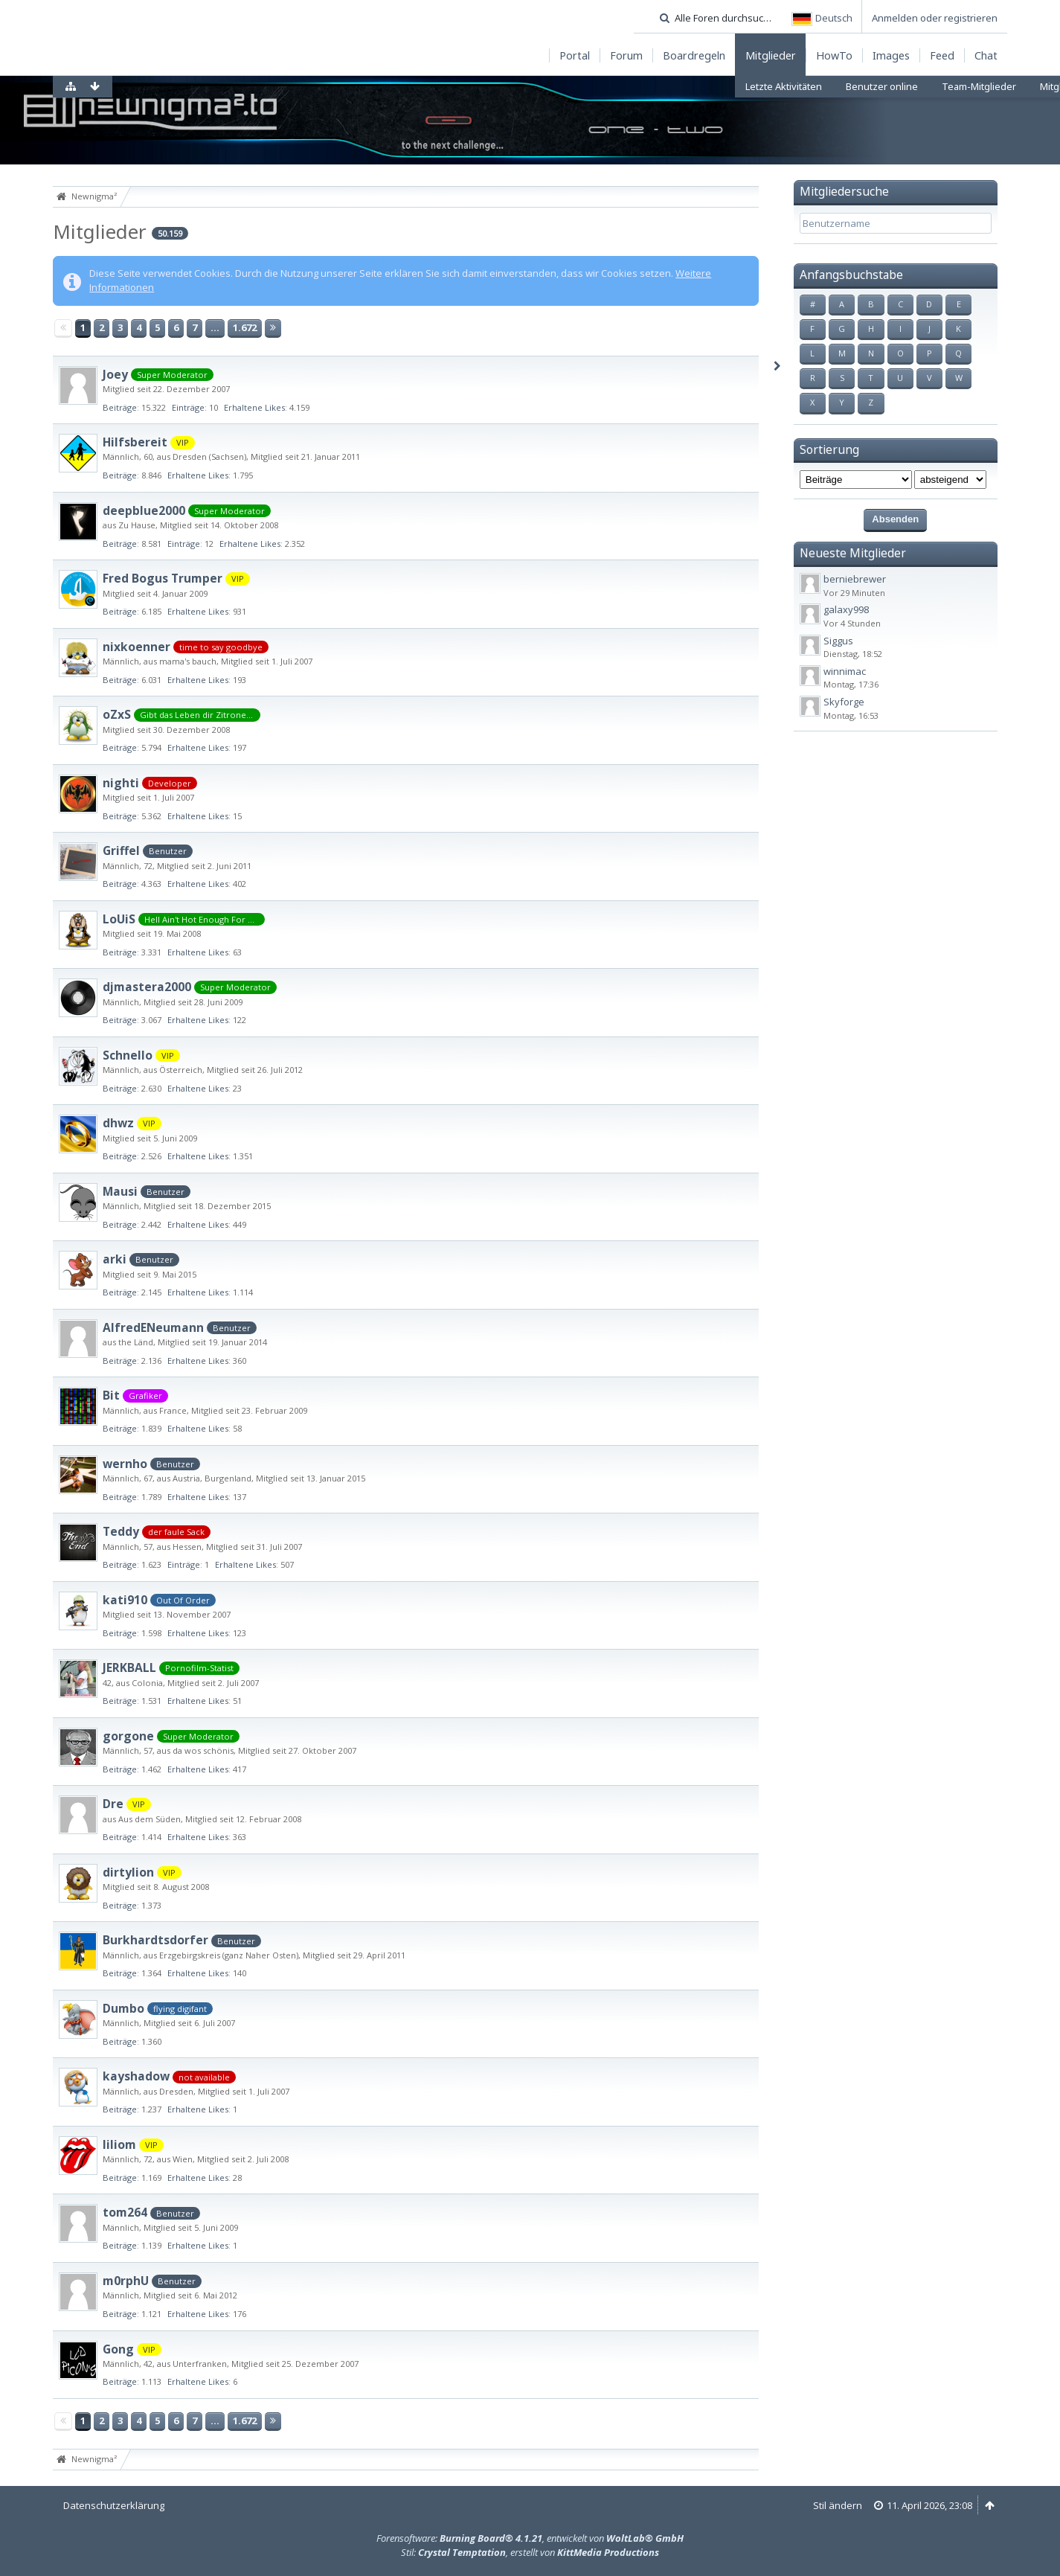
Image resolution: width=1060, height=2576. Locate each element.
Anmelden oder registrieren (935, 18)
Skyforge (843, 701)
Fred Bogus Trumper (162, 578)
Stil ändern (837, 2505)
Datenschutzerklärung (113, 2505)
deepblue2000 (144, 510)
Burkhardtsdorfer (155, 1940)
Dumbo (123, 2008)
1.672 (245, 327)
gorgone (128, 1736)
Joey (115, 374)
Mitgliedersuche (844, 191)
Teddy (121, 1531)
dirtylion (128, 1872)
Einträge (188, 407)
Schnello (127, 1055)
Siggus (838, 640)
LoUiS (119, 919)
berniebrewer (854, 579)
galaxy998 (846, 609)
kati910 (125, 1600)
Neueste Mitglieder (853, 553)
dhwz (118, 1123)
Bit (111, 1395)
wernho (125, 1463)
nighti (121, 783)
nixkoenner (136, 646)
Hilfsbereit (135, 442)
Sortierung (829, 449)
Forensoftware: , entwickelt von (530, 2538)
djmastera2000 (147, 986)
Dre (113, 1803)
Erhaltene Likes (254, 407)
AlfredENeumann (153, 1327)
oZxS (117, 714)
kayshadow (136, 2076)
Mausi (120, 1191)
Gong (118, 2349)
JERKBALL (129, 1667)
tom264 (125, 2212)
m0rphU (126, 2280)
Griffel (121, 850)
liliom (119, 2144)
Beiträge (120, 407)
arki (114, 1259)
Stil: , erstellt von (530, 2552)
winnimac (844, 671)
